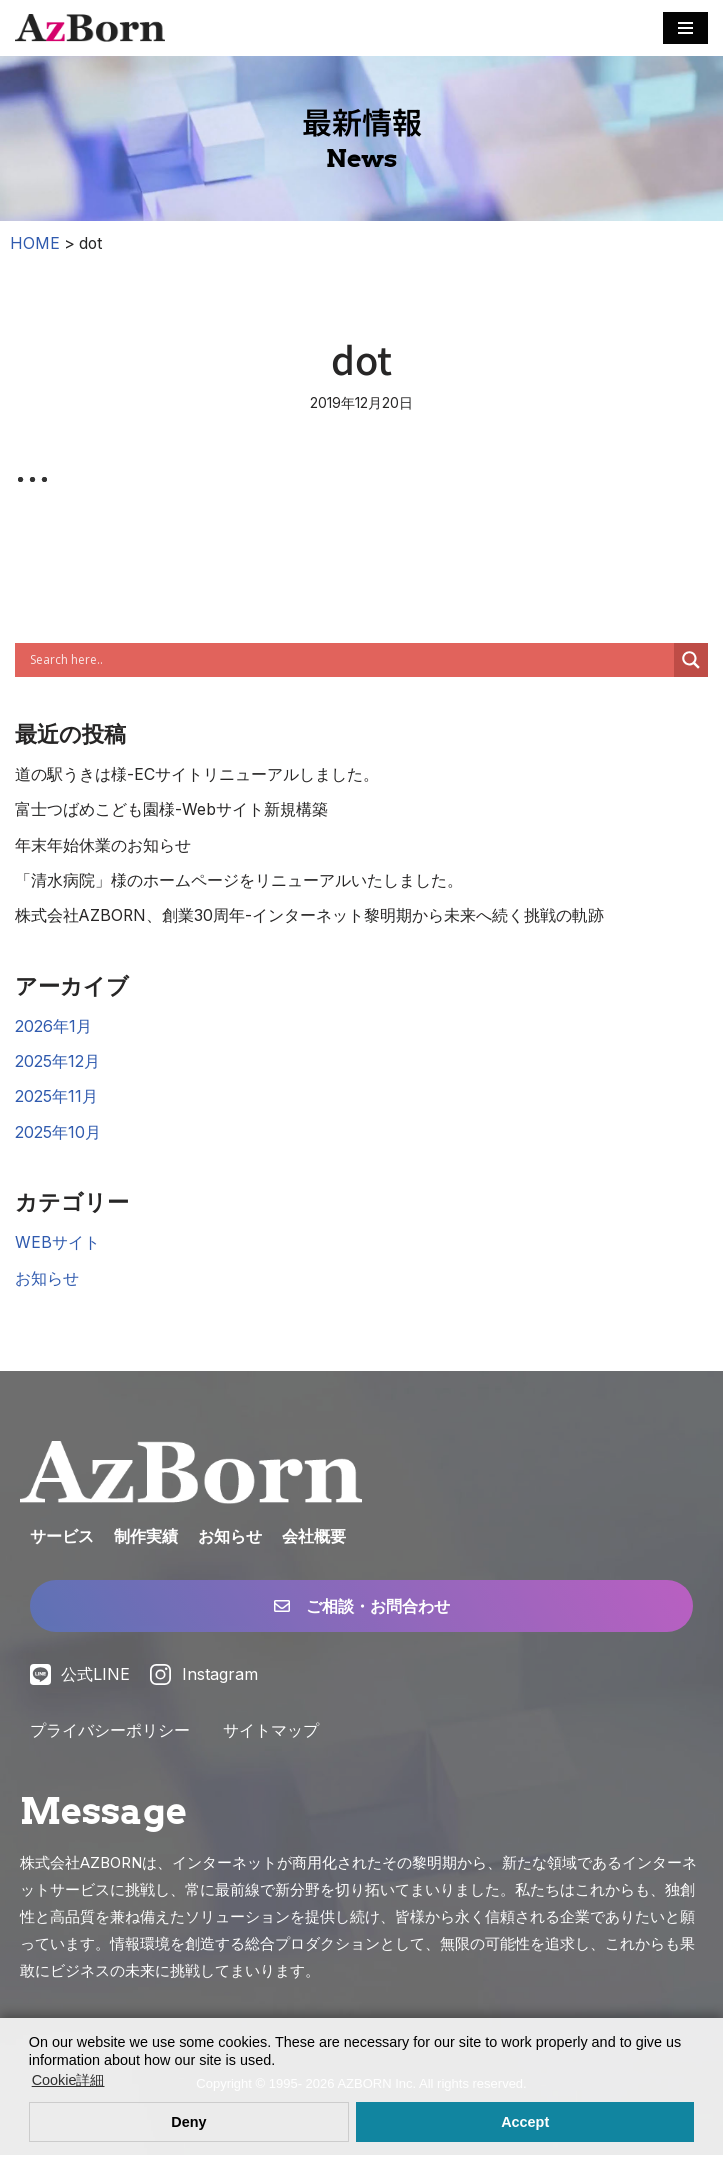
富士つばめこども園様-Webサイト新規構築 (171, 810)
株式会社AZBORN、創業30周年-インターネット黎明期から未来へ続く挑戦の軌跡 (310, 917)
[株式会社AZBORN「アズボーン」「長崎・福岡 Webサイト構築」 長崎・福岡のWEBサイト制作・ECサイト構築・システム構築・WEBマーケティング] (90, 28)
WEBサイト (57, 1245)
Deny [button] (188, 2122)
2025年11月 (56, 1099)
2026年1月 (53, 1027)
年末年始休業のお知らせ (103, 846)
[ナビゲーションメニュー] (685, 28)
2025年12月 (57, 1063)
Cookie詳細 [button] (68, 2080)
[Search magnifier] (691, 660)
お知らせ (47, 1281)
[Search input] (349, 660)
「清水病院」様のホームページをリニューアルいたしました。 (239, 881)
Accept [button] (525, 2122)
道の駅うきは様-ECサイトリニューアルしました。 (197, 774)
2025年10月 (58, 1134)
